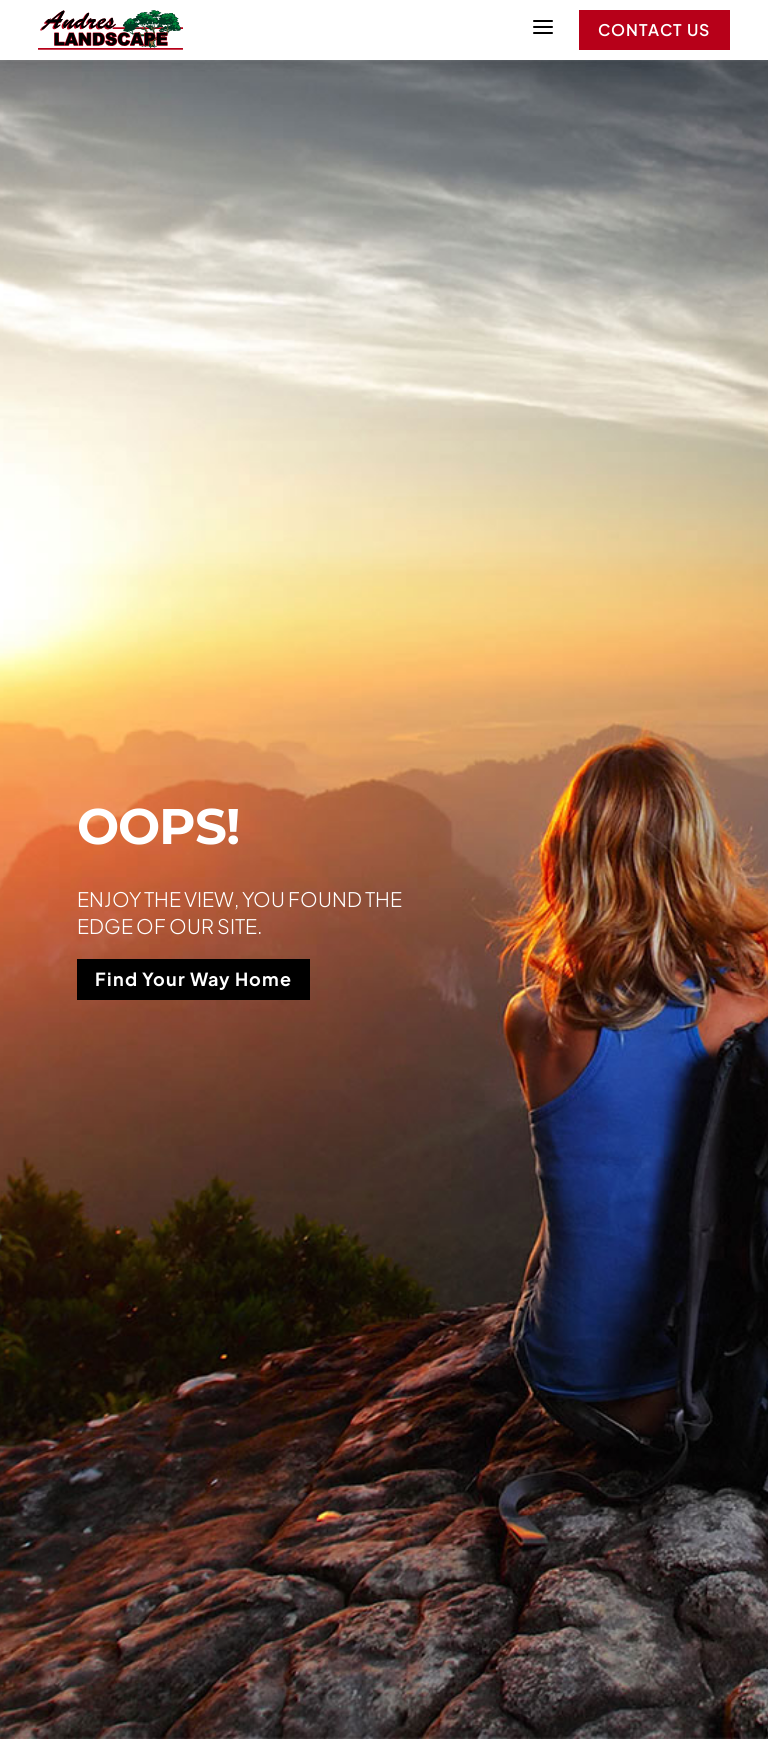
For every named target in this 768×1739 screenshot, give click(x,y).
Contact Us (654, 29)
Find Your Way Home (193, 978)
